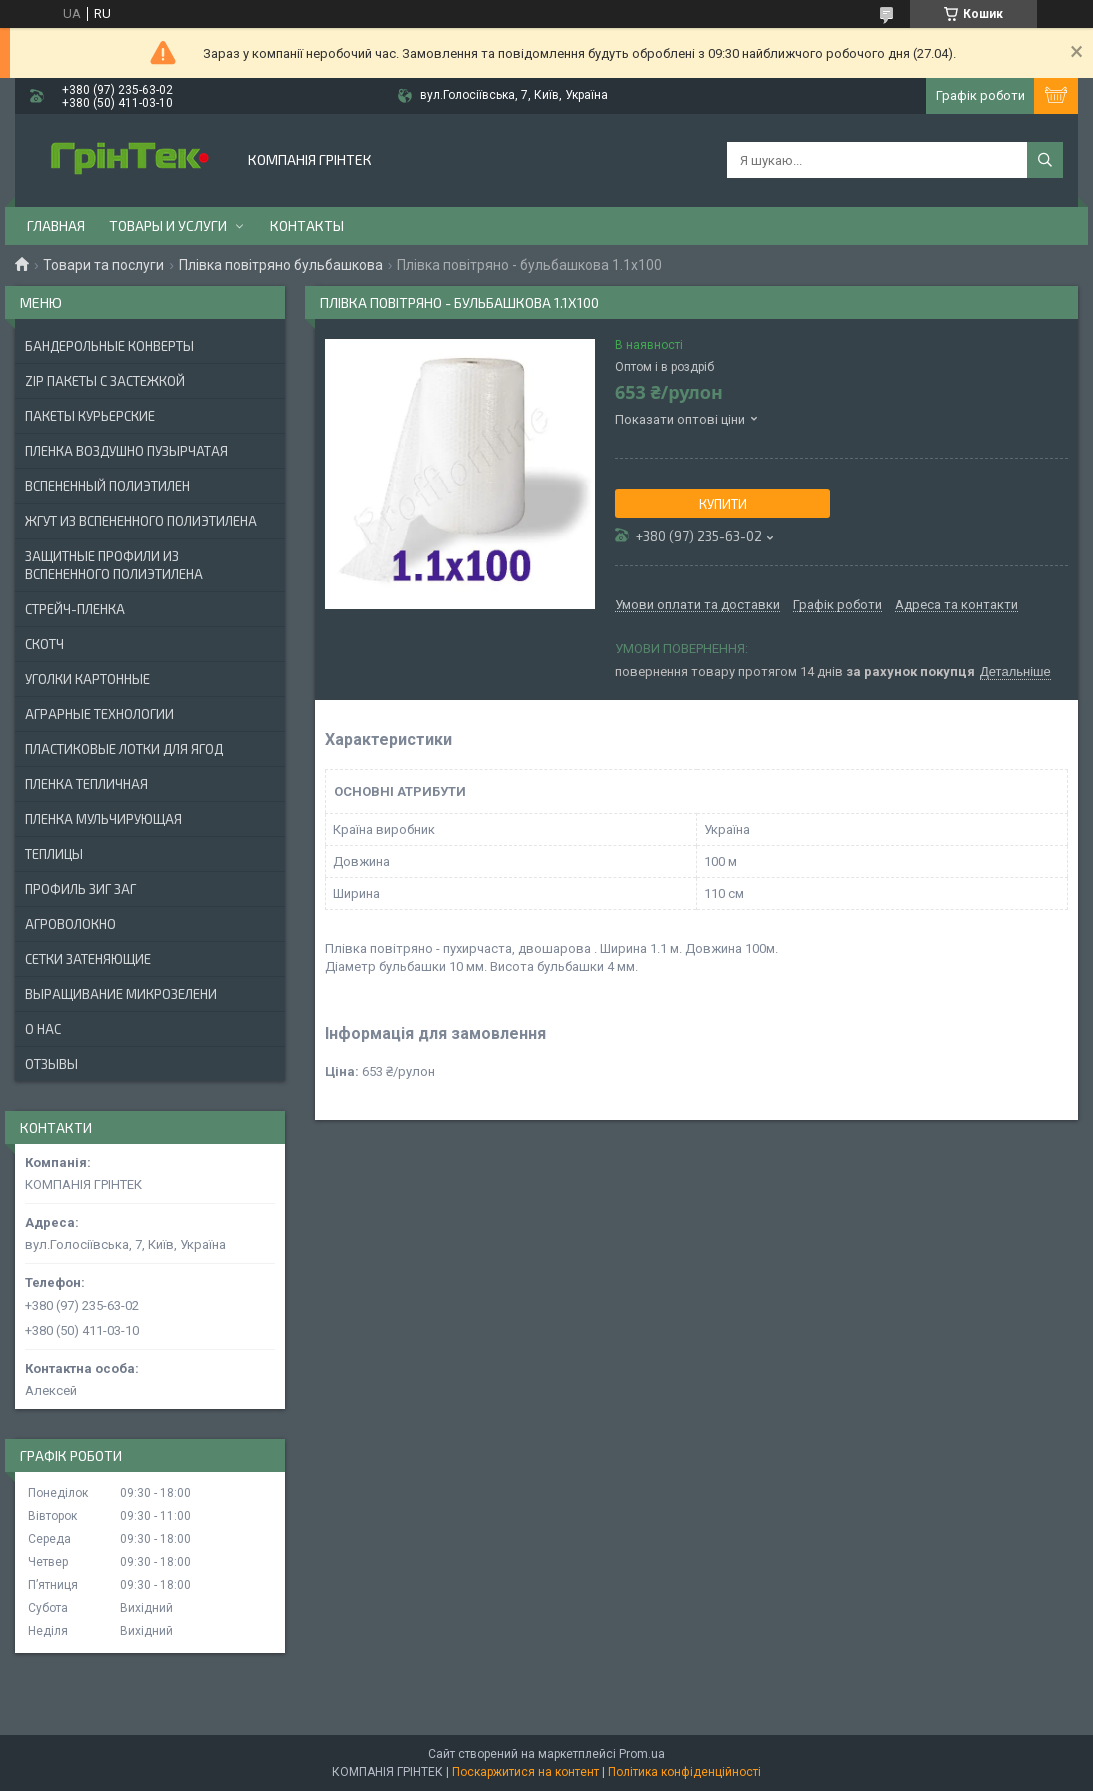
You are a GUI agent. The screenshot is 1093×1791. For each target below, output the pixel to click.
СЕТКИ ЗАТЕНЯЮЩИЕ (88, 959)
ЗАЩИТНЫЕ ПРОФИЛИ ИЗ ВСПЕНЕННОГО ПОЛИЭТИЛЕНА (114, 565)
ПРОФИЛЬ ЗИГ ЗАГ (80, 889)
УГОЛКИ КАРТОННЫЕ (87, 679)
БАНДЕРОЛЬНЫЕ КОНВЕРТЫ (109, 346)
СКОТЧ (44, 644)
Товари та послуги (103, 265)
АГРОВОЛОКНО (70, 924)
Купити (723, 504)
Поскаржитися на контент (525, 1772)
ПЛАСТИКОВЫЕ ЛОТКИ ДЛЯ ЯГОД (124, 749)
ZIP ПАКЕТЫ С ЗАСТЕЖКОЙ (105, 381)
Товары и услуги (168, 225)
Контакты (307, 225)
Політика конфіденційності (684, 1772)
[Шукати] (1045, 160)
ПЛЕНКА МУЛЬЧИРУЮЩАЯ (103, 819)
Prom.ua (642, 1754)
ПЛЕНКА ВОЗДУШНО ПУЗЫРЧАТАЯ (126, 451)
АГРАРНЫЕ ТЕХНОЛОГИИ (99, 714)
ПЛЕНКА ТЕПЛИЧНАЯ (86, 784)
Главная (56, 225)
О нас (43, 1029)
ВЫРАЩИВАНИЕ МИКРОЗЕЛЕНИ (121, 994)
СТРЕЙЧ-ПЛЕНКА (75, 609)
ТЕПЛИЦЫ (54, 854)
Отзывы (51, 1064)
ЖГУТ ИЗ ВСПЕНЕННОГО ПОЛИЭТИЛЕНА (141, 521)
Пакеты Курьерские (90, 416)
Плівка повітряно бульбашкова (281, 265)
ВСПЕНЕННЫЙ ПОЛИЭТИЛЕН (107, 486)
